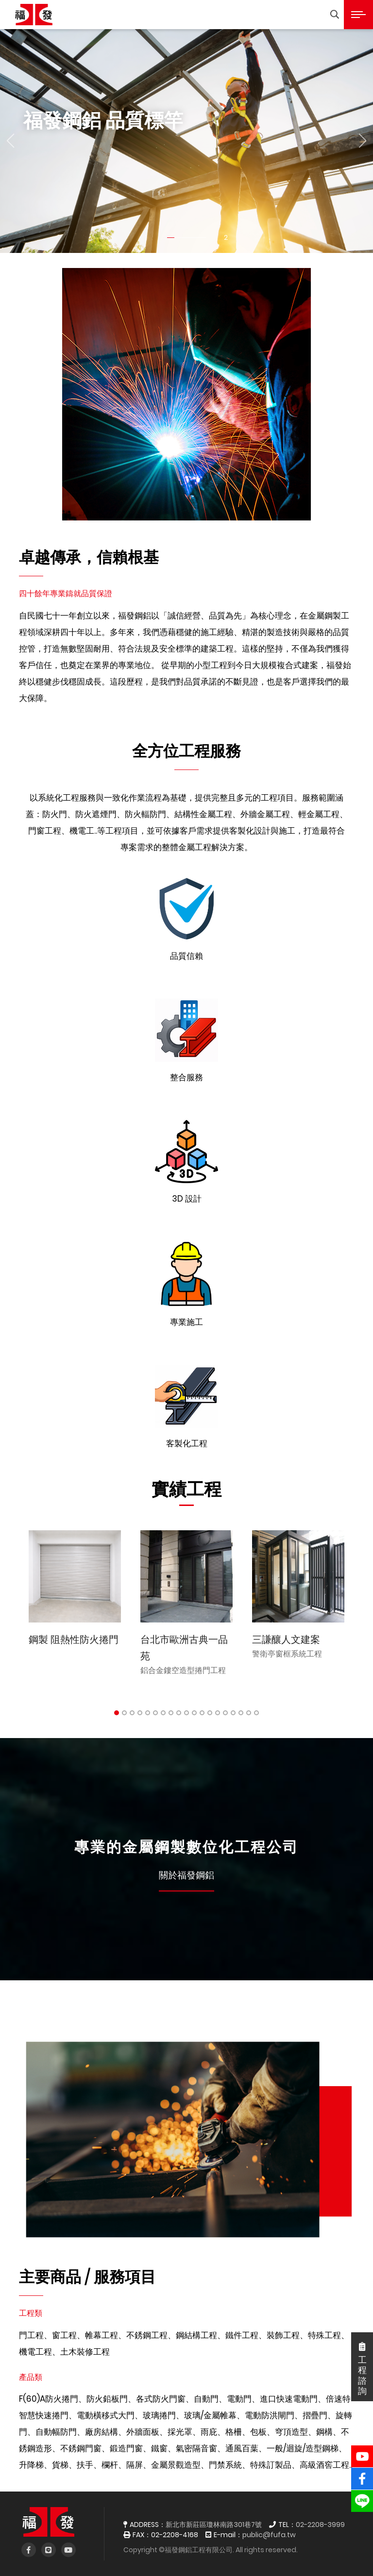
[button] (10, 140)
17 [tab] (240, 1712)
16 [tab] (233, 1712)
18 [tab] (248, 1712)
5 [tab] (147, 1712)
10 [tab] (186, 1712)
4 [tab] (139, 1712)
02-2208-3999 (320, 2524)
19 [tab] (256, 1712)
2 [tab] (124, 1712)
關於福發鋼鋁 (186, 1875)
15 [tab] (225, 1712)
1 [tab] (116, 1712)
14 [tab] (217, 1712)
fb (362, 2474)
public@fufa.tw (269, 2535)
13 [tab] (209, 1712)
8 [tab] (171, 1712)
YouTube (362, 2451)
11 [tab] (194, 1712)
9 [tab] (178, 1712)
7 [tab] (163, 1712)
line (362, 2496)
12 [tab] (202, 1712)
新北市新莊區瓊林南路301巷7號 (214, 2524)
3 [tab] (132, 1712)
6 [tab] (155, 1712)
